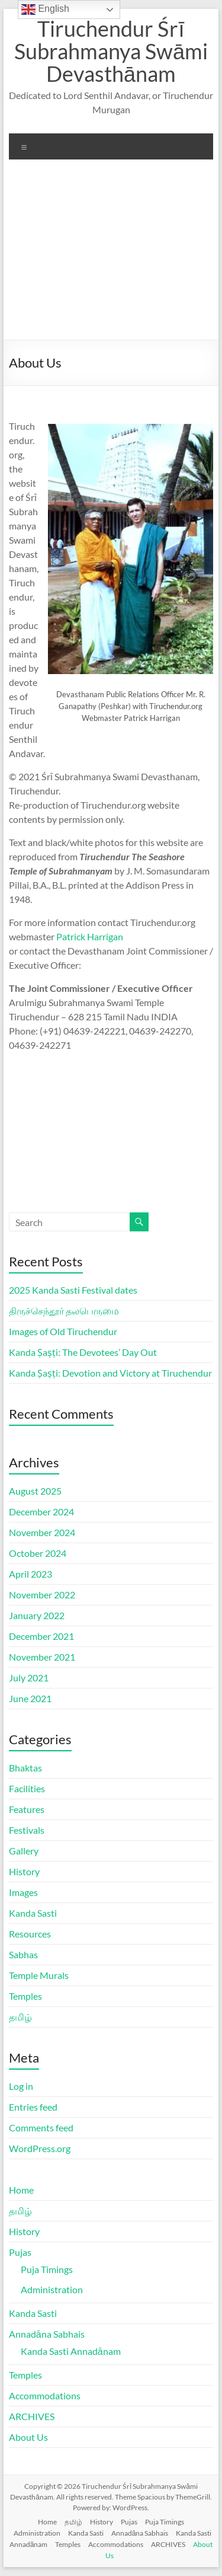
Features (26, 1809)
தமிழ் (20, 2016)
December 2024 (41, 1511)
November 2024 (42, 1532)
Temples (25, 1996)
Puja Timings (47, 2269)
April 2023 (30, 1573)
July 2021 (29, 1677)
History (24, 1871)
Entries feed (33, 2106)
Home (21, 2189)
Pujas (20, 2252)
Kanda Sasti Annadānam (71, 2351)
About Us (28, 2437)
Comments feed (41, 2127)
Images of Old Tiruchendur (63, 1331)
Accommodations (45, 2395)
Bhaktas (25, 1767)
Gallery (23, 1850)
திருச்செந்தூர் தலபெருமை (64, 1310)
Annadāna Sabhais (47, 2333)
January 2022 (37, 1615)
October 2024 (37, 1553)
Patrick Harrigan (89, 936)
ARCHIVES (31, 2416)
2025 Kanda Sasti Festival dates (73, 1289)
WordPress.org (39, 2148)
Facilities (27, 1788)
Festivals (26, 1830)
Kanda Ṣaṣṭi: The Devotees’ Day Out (83, 1352)
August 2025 (35, 1490)
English (45, 9)
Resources (30, 1933)
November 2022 (42, 1594)
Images (23, 1892)
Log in (21, 2086)
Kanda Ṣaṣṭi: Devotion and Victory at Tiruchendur (110, 1372)
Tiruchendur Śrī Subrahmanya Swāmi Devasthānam (111, 51)
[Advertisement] (111, 254)
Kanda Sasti (33, 1913)
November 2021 (42, 1656)
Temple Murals (39, 1975)
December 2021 (41, 1636)
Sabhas (23, 1954)
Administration (52, 2289)
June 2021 (30, 1698)
